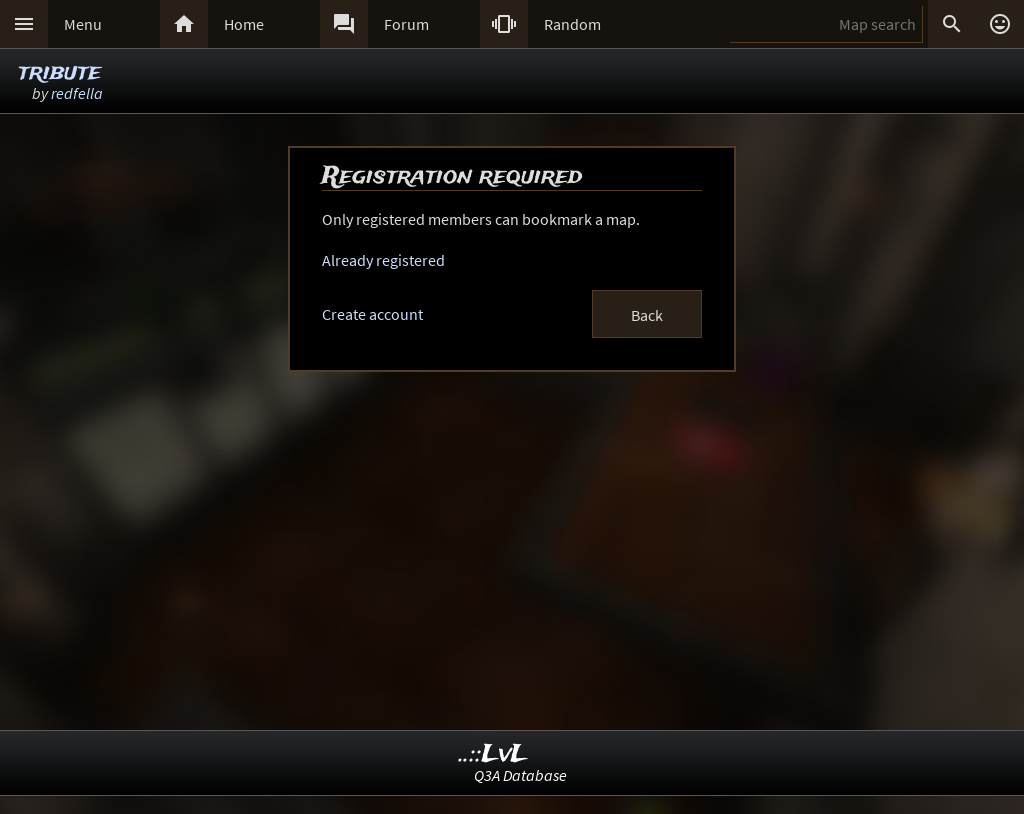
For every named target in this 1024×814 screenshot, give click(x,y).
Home (244, 24)
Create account (372, 314)
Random (572, 24)
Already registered (383, 260)
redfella (77, 93)
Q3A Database (520, 775)
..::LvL (493, 754)
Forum (406, 24)
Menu (83, 24)
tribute (59, 72)
